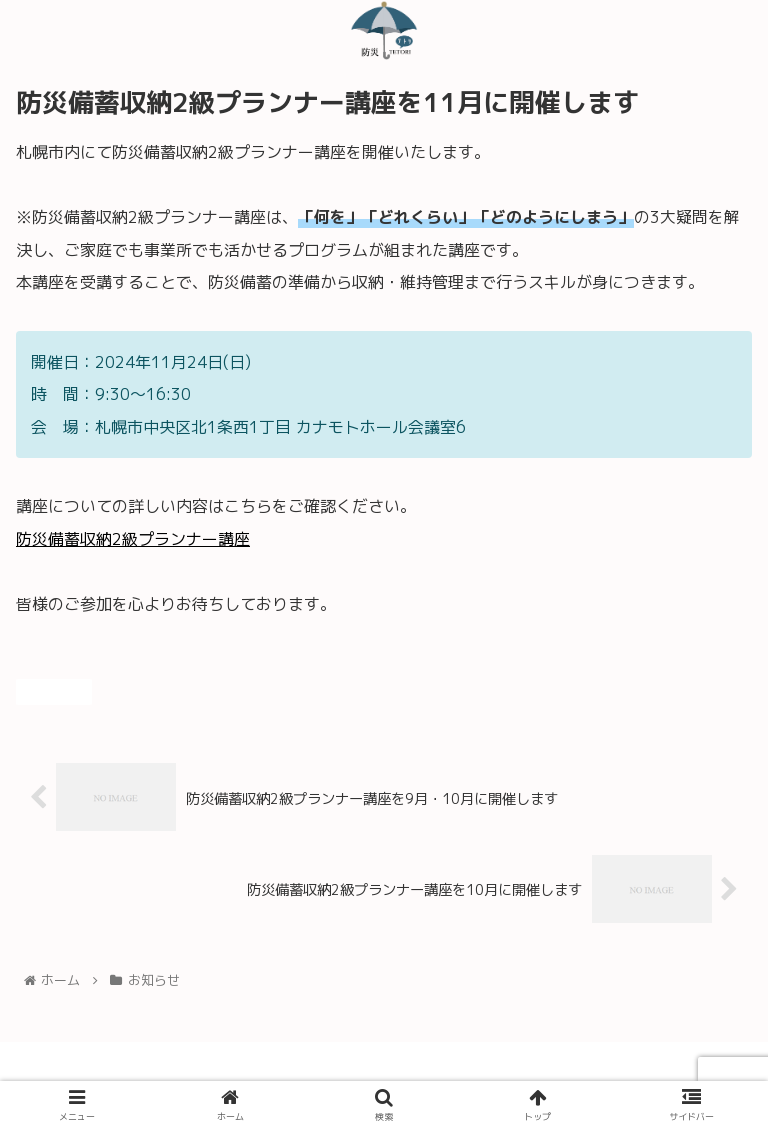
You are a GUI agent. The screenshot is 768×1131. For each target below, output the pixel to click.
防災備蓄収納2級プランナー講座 (133, 539)
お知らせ (54, 691)
